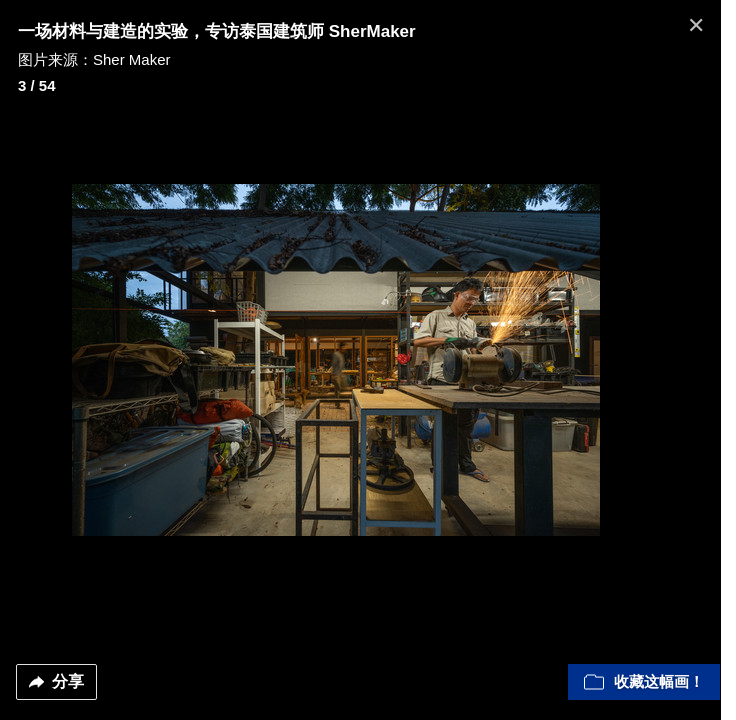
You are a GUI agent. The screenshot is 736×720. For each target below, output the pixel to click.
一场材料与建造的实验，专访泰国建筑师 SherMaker (217, 31)
